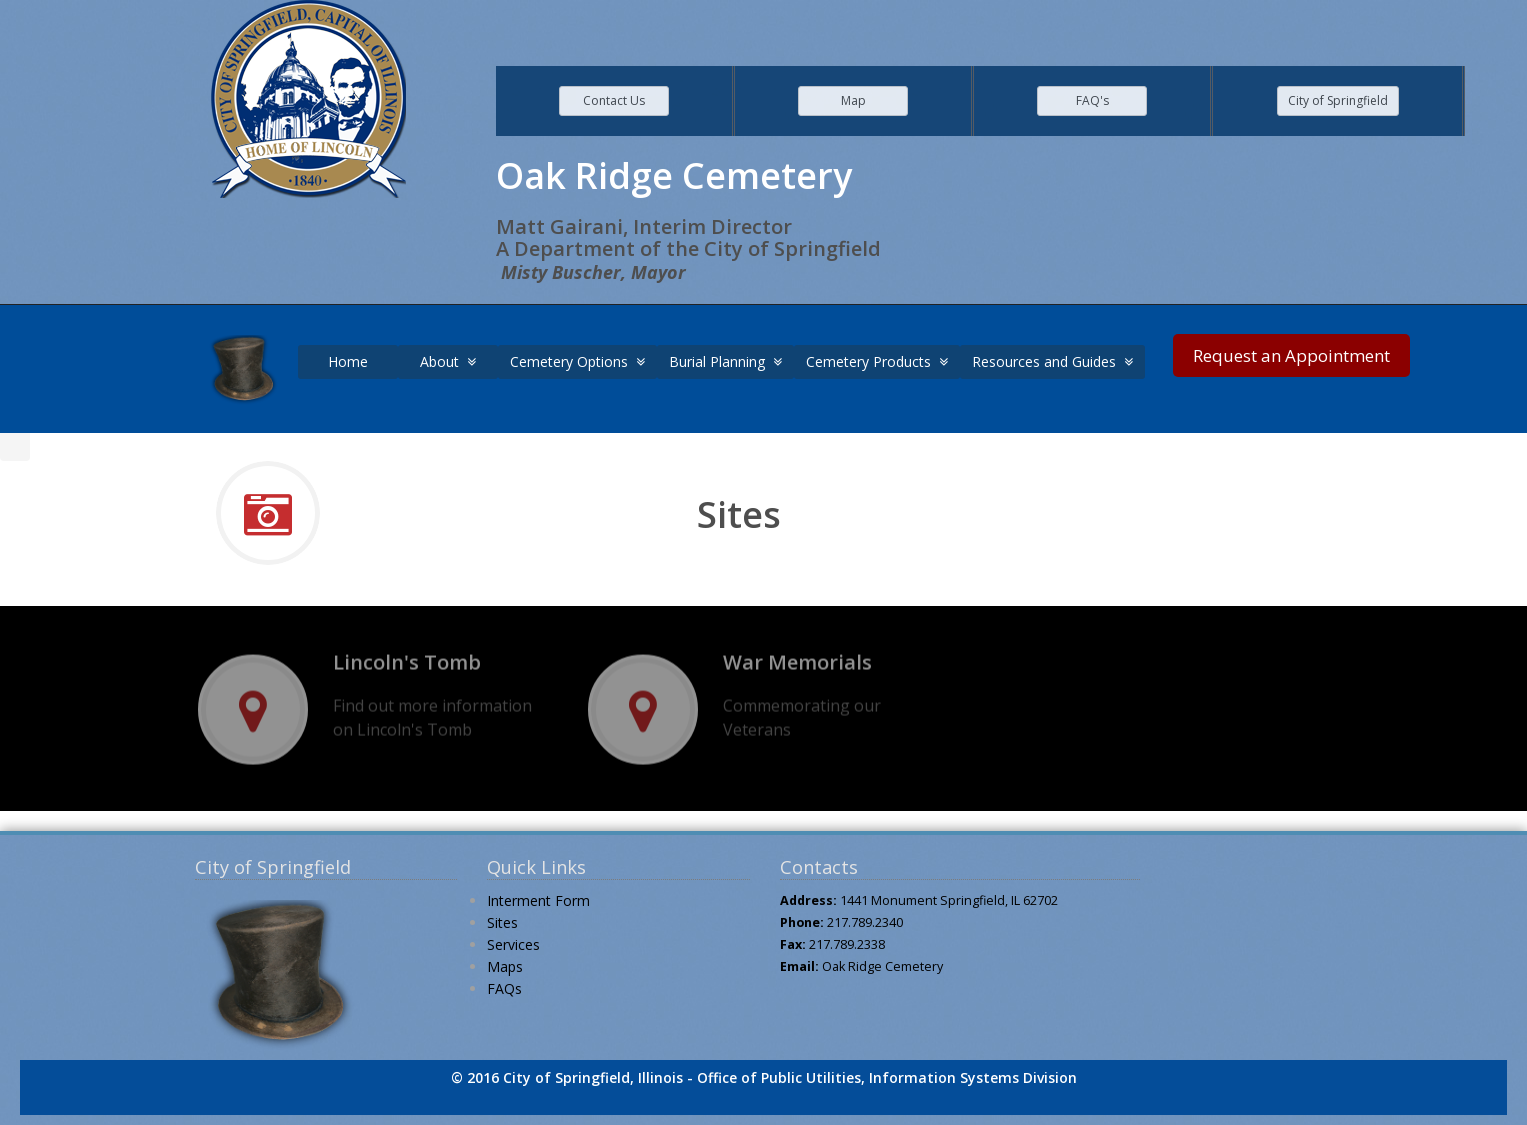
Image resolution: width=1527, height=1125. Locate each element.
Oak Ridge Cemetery (882, 966)
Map (853, 100)
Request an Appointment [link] (1291, 355)
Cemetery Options (577, 361)
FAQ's (1092, 100)
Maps (505, 966)
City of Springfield (1338, 100)
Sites (502, 922)
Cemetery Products (877, 361)
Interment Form (538, 900)
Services (513, 944)
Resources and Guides (1052, 361)
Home (348, 361)
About (448, 361)
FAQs (504, 988)
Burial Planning (725, 361)
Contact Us (614, 100)
